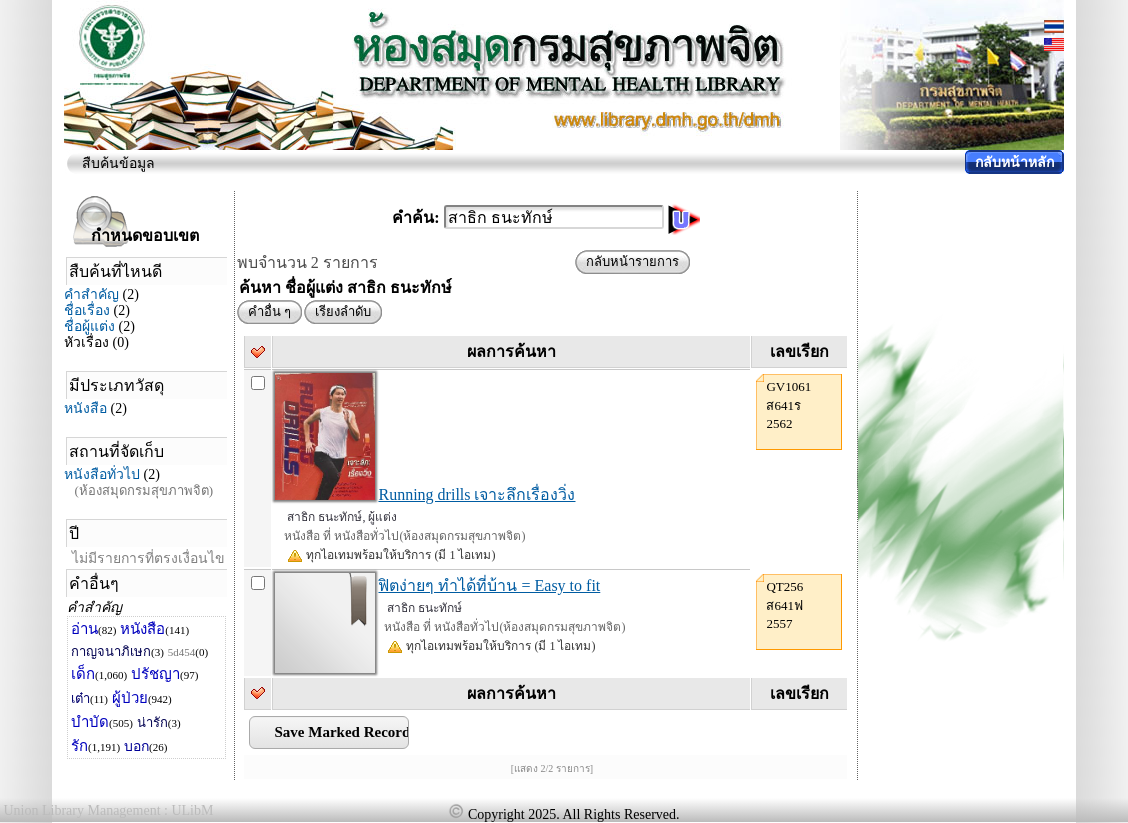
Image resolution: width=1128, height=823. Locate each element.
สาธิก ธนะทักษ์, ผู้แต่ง (342, 517)
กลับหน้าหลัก (1014, 162)
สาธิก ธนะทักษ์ (424, 608)
